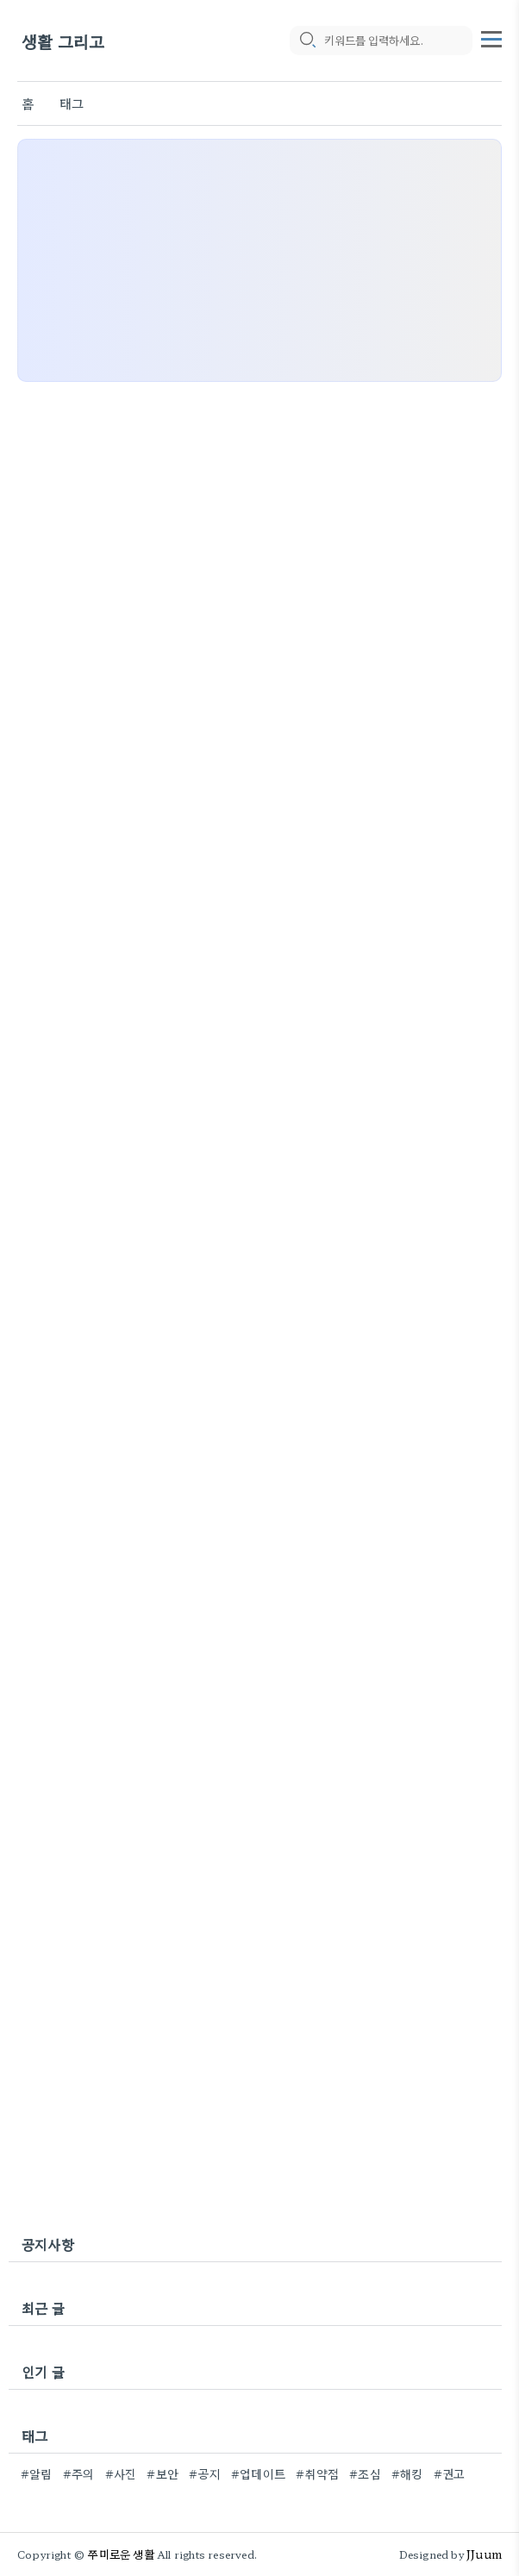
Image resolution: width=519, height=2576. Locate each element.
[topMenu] (491, 37)
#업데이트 (258, 2473)
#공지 (205, 2473)
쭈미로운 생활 (120, 2554)
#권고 (450, 2473)
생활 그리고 (63, 41)
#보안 (162, 2473)
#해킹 (407, 2473)
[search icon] (307, 40)
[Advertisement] (259, 260)
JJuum (484, 2554)
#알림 (37, 2473)
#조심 (365, 2473)
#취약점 (317, 2473)
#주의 (79, 2473)
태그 (71, 103)
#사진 (121, 2473)
